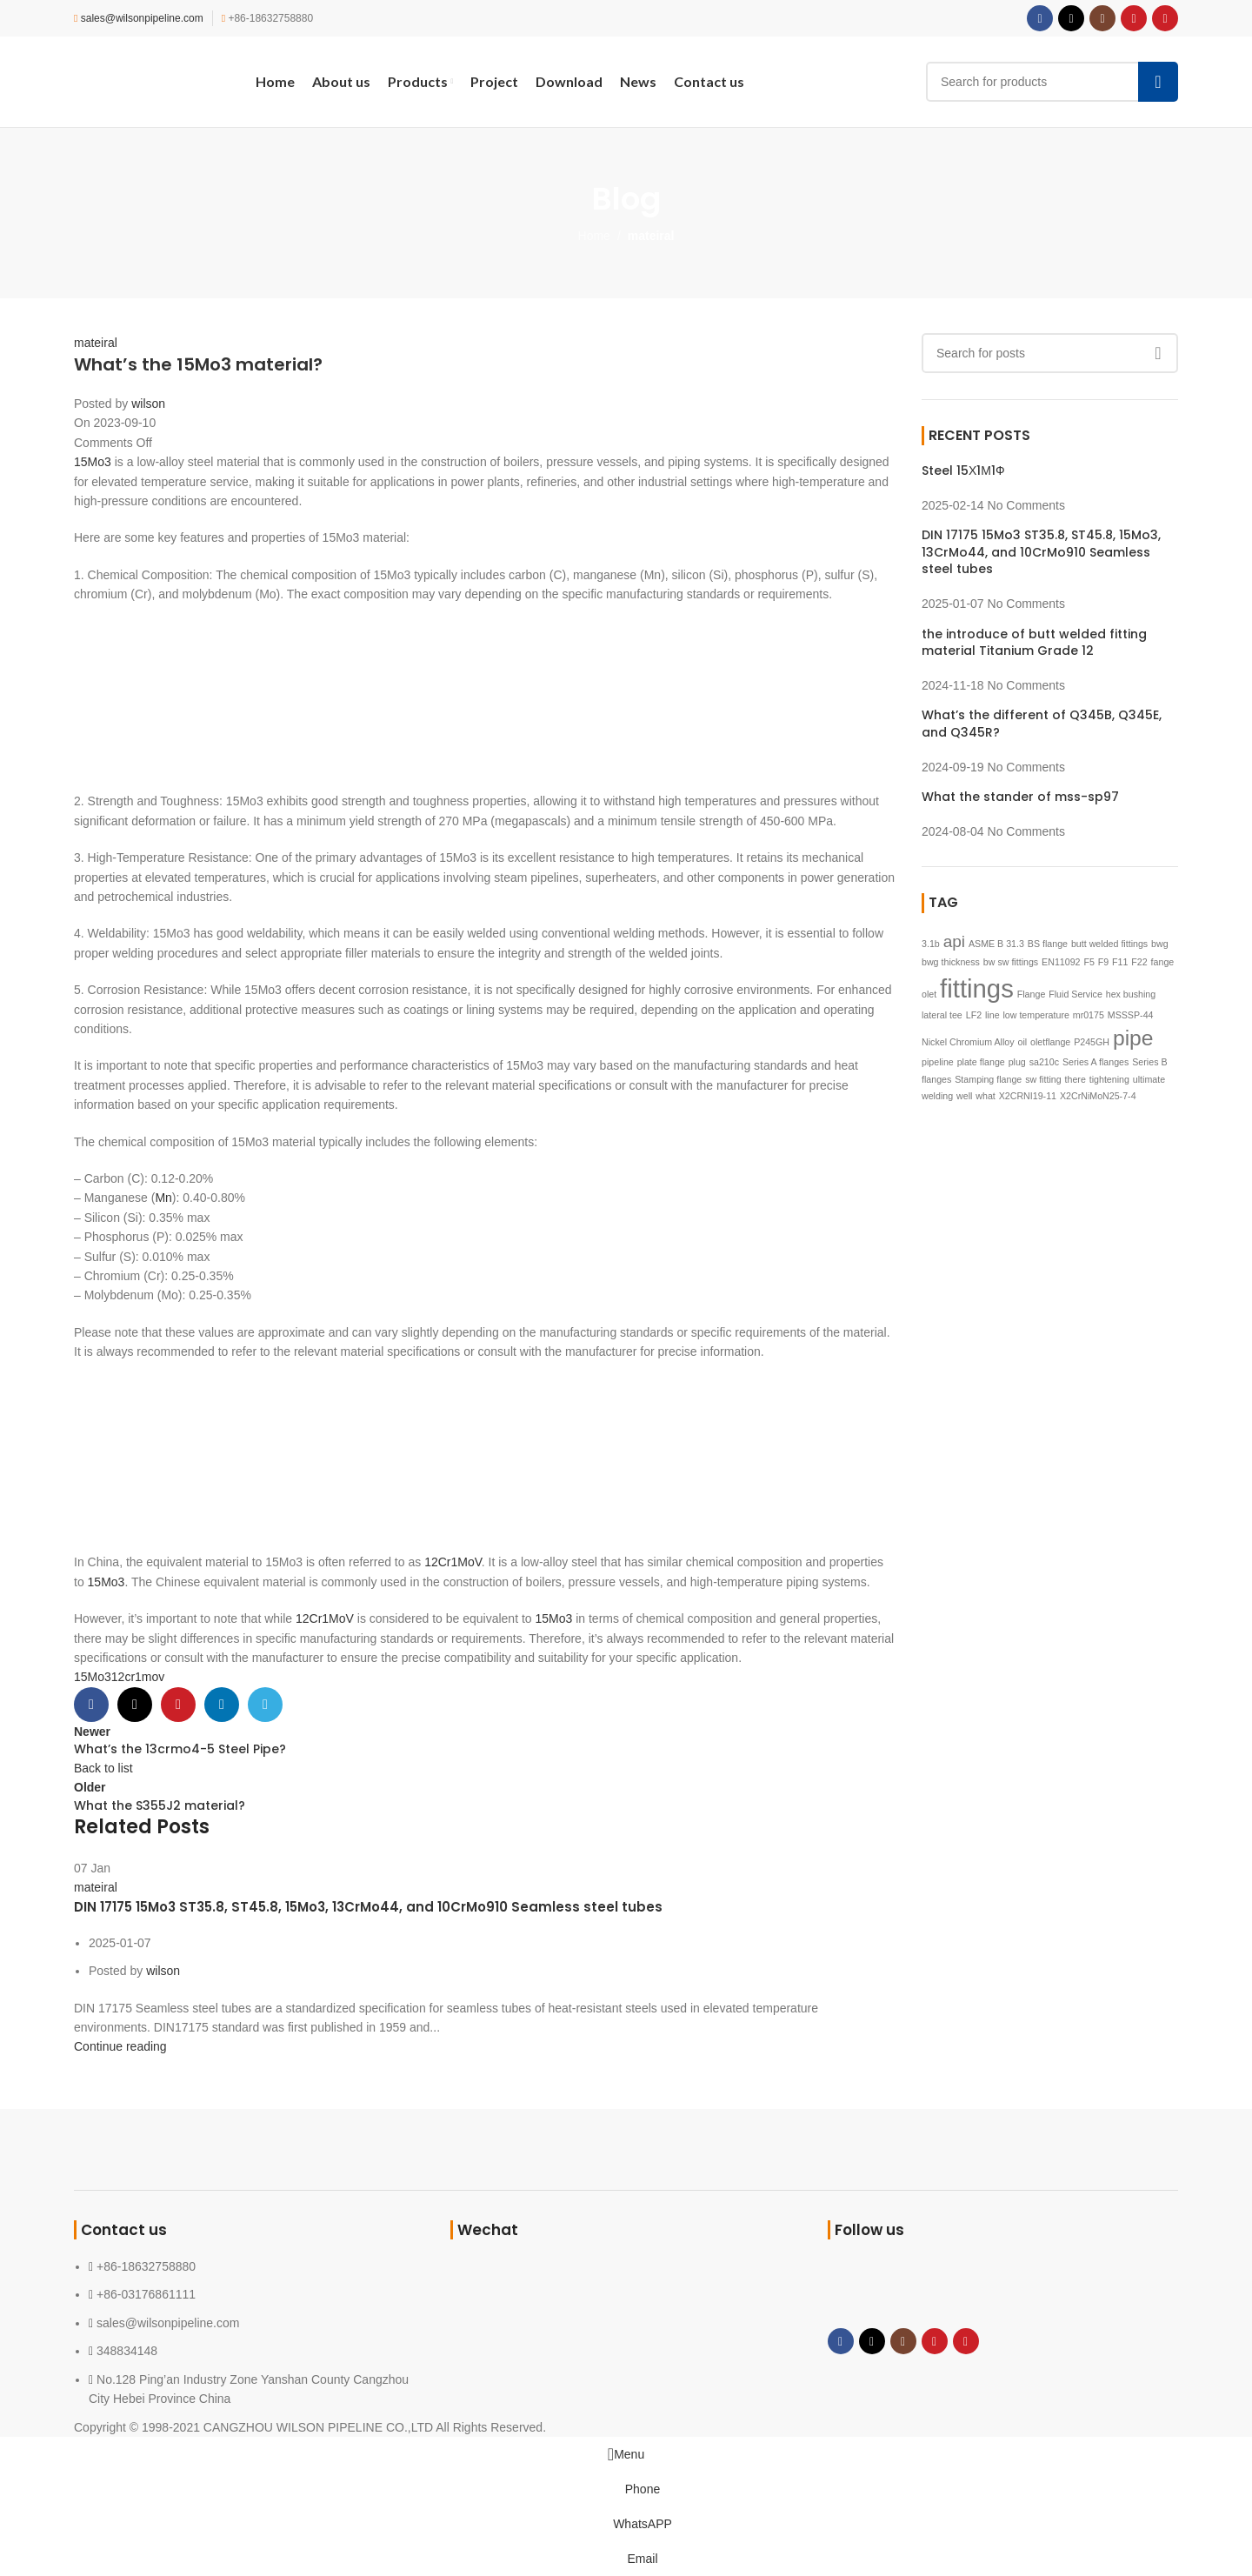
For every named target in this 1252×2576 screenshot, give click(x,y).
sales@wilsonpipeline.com (142, 18)
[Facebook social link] (1040, 18)
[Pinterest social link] (1165, 18)
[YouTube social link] (1134, 18)
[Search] (1052, 82)
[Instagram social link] (1102, 18)
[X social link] (1071, 18)
